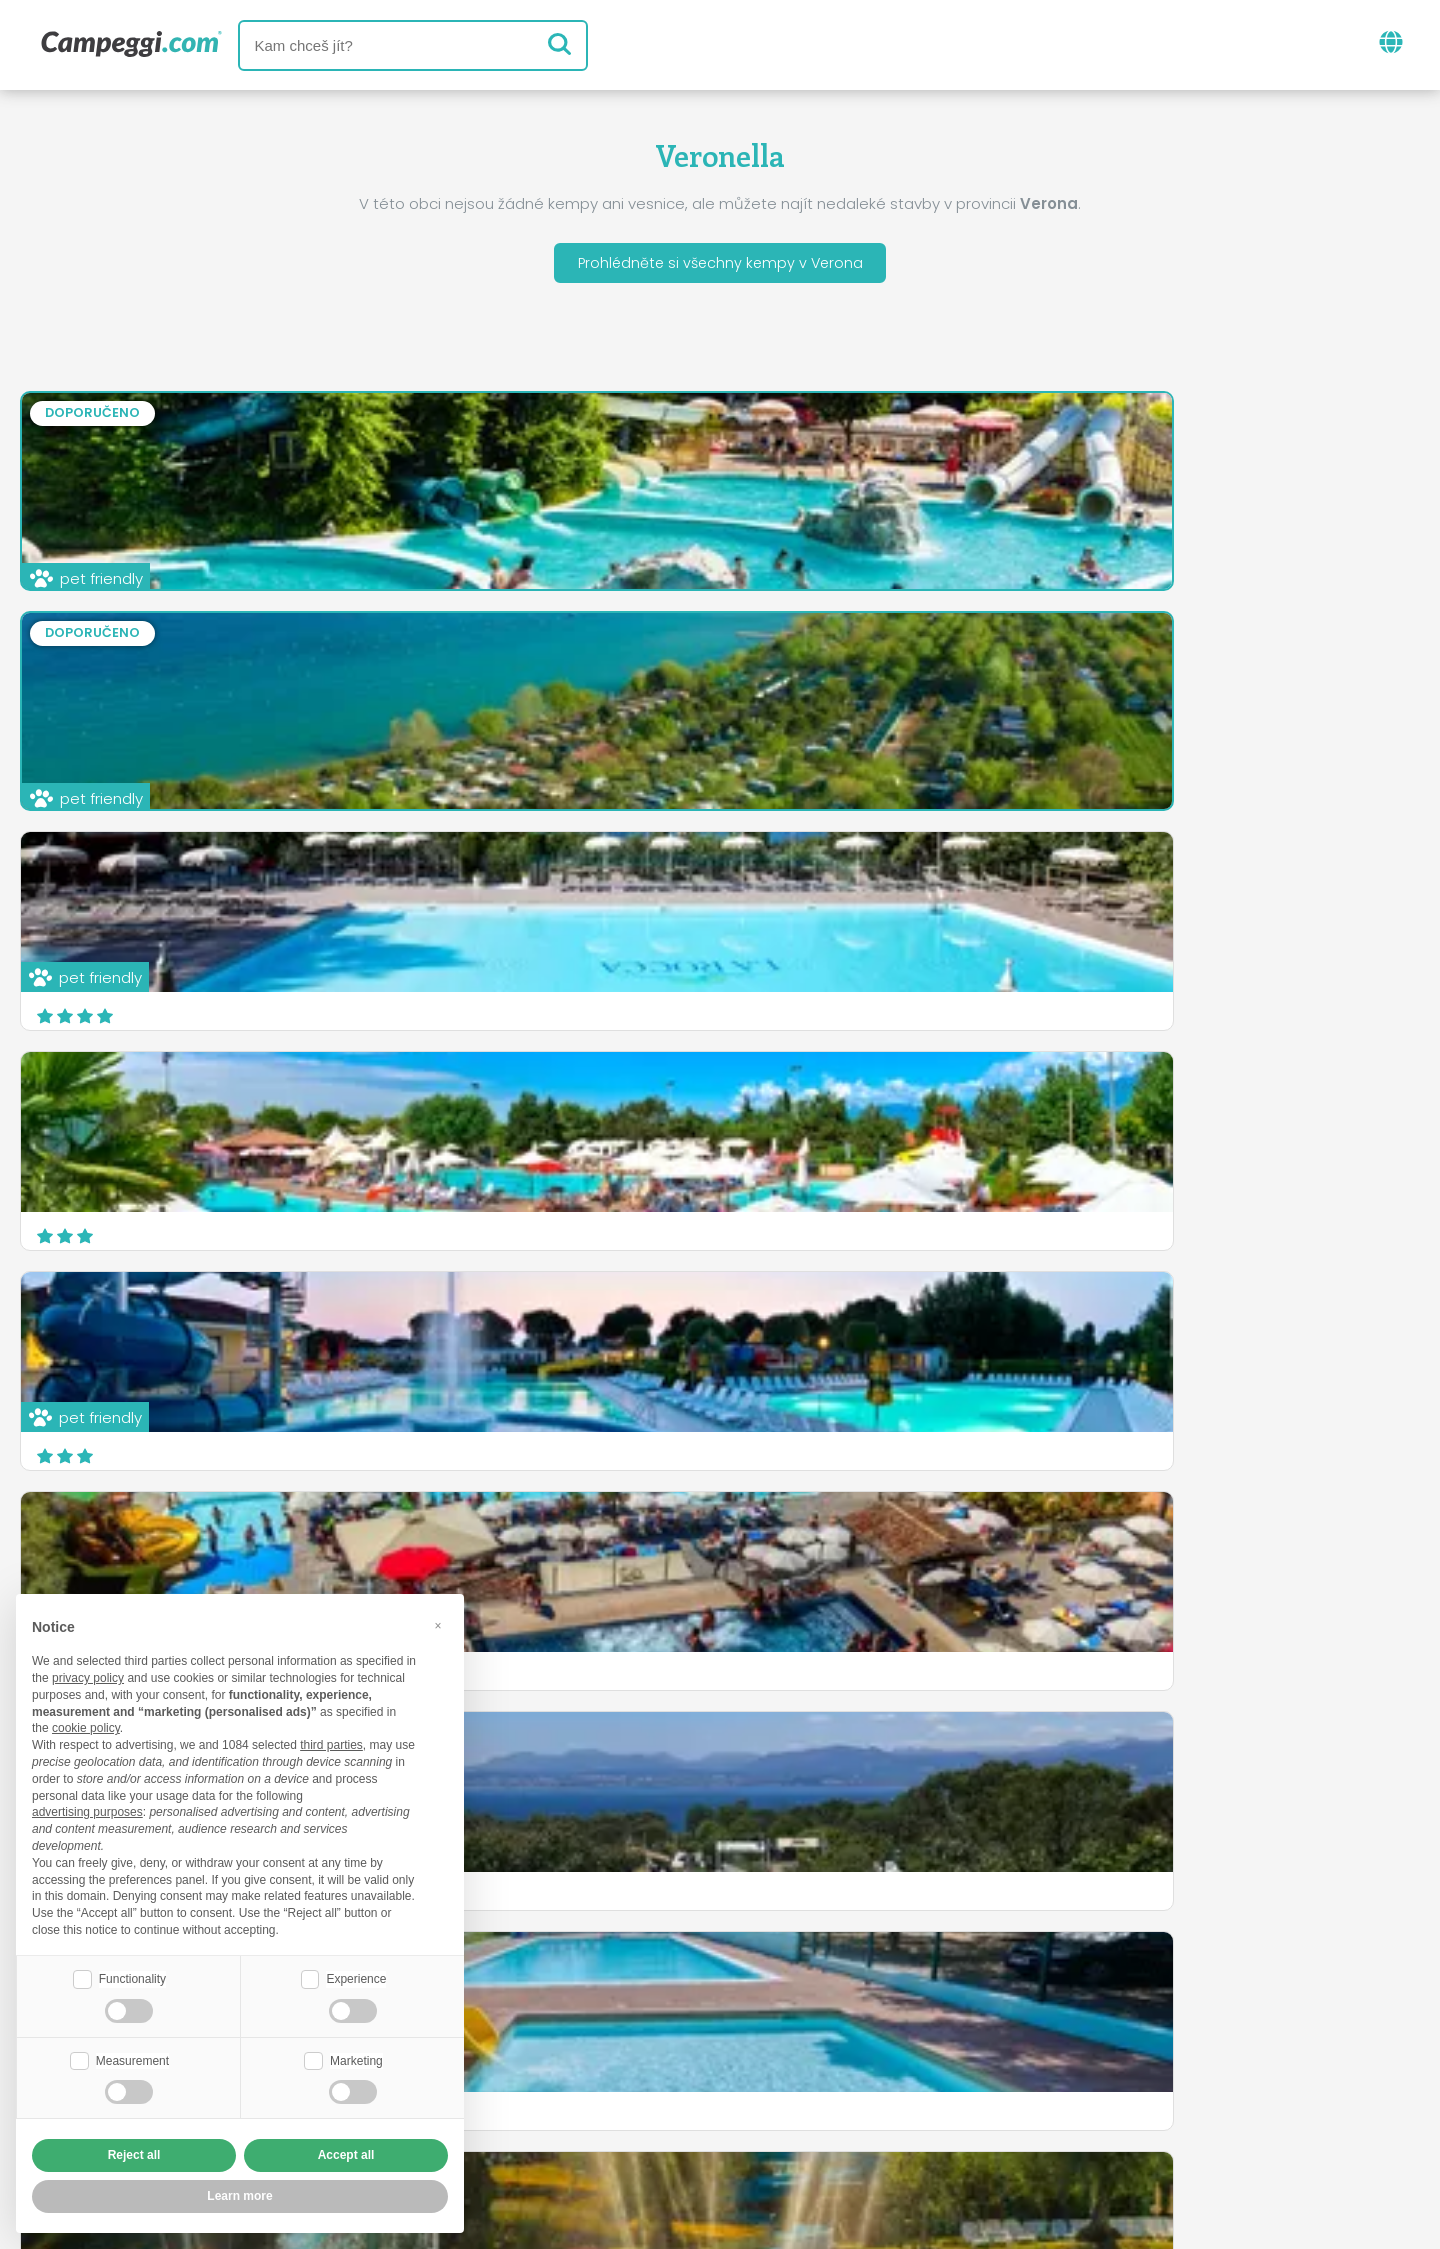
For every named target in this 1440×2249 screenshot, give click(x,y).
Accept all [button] (346, 2155)
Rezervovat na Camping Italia (859, 2083)
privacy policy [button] (88, 1676)
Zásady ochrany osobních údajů (601, 2117)
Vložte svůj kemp (630, 2083)
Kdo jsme (491, 2083)
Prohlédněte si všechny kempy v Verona (720, 265)
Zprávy (625, 2000)
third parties (331, 1743)
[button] (438, 1623)
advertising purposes (87, 1810)
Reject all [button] (134, 2155)
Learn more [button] (239, 2196)
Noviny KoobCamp (763, 2000)
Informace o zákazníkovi (875, 2117)
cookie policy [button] (86, 1726)
